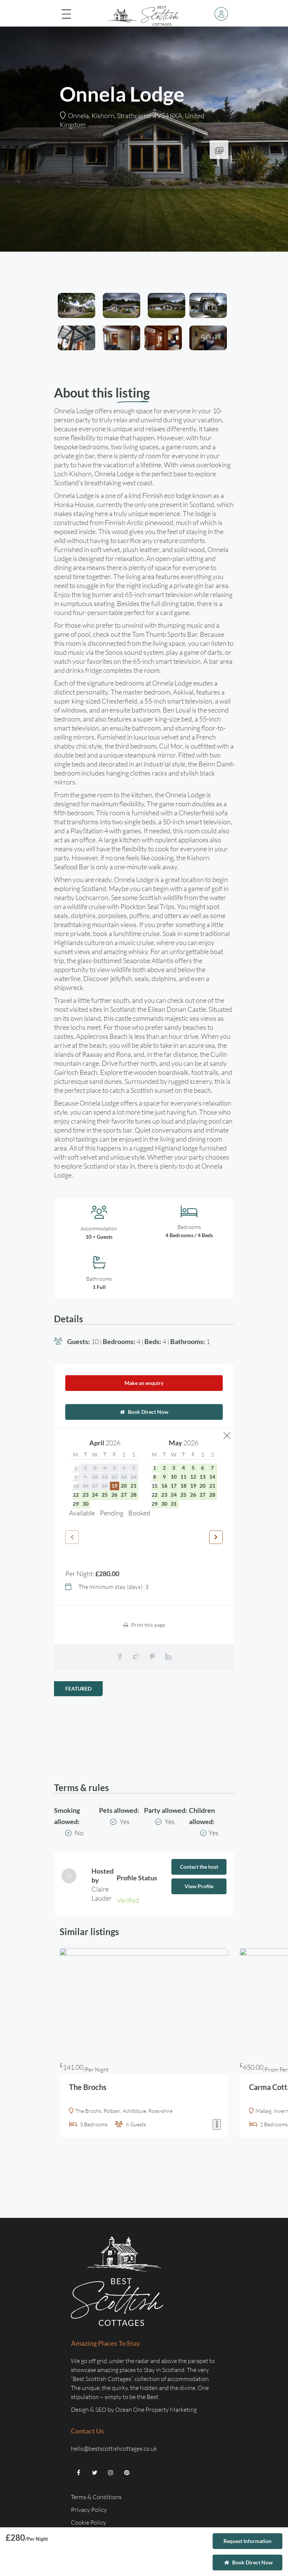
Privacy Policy (89, 2509)
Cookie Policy (89, 2522)
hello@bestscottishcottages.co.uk (114, 2448)
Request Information (248, 2541)
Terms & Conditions (96, 2497)
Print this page (144, 1625)
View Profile (198, 1886)
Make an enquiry (144, 1383)
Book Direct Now (144, 1412)
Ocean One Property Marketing (156, 2409)
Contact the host (199, 1866)
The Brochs (87, 2086)
